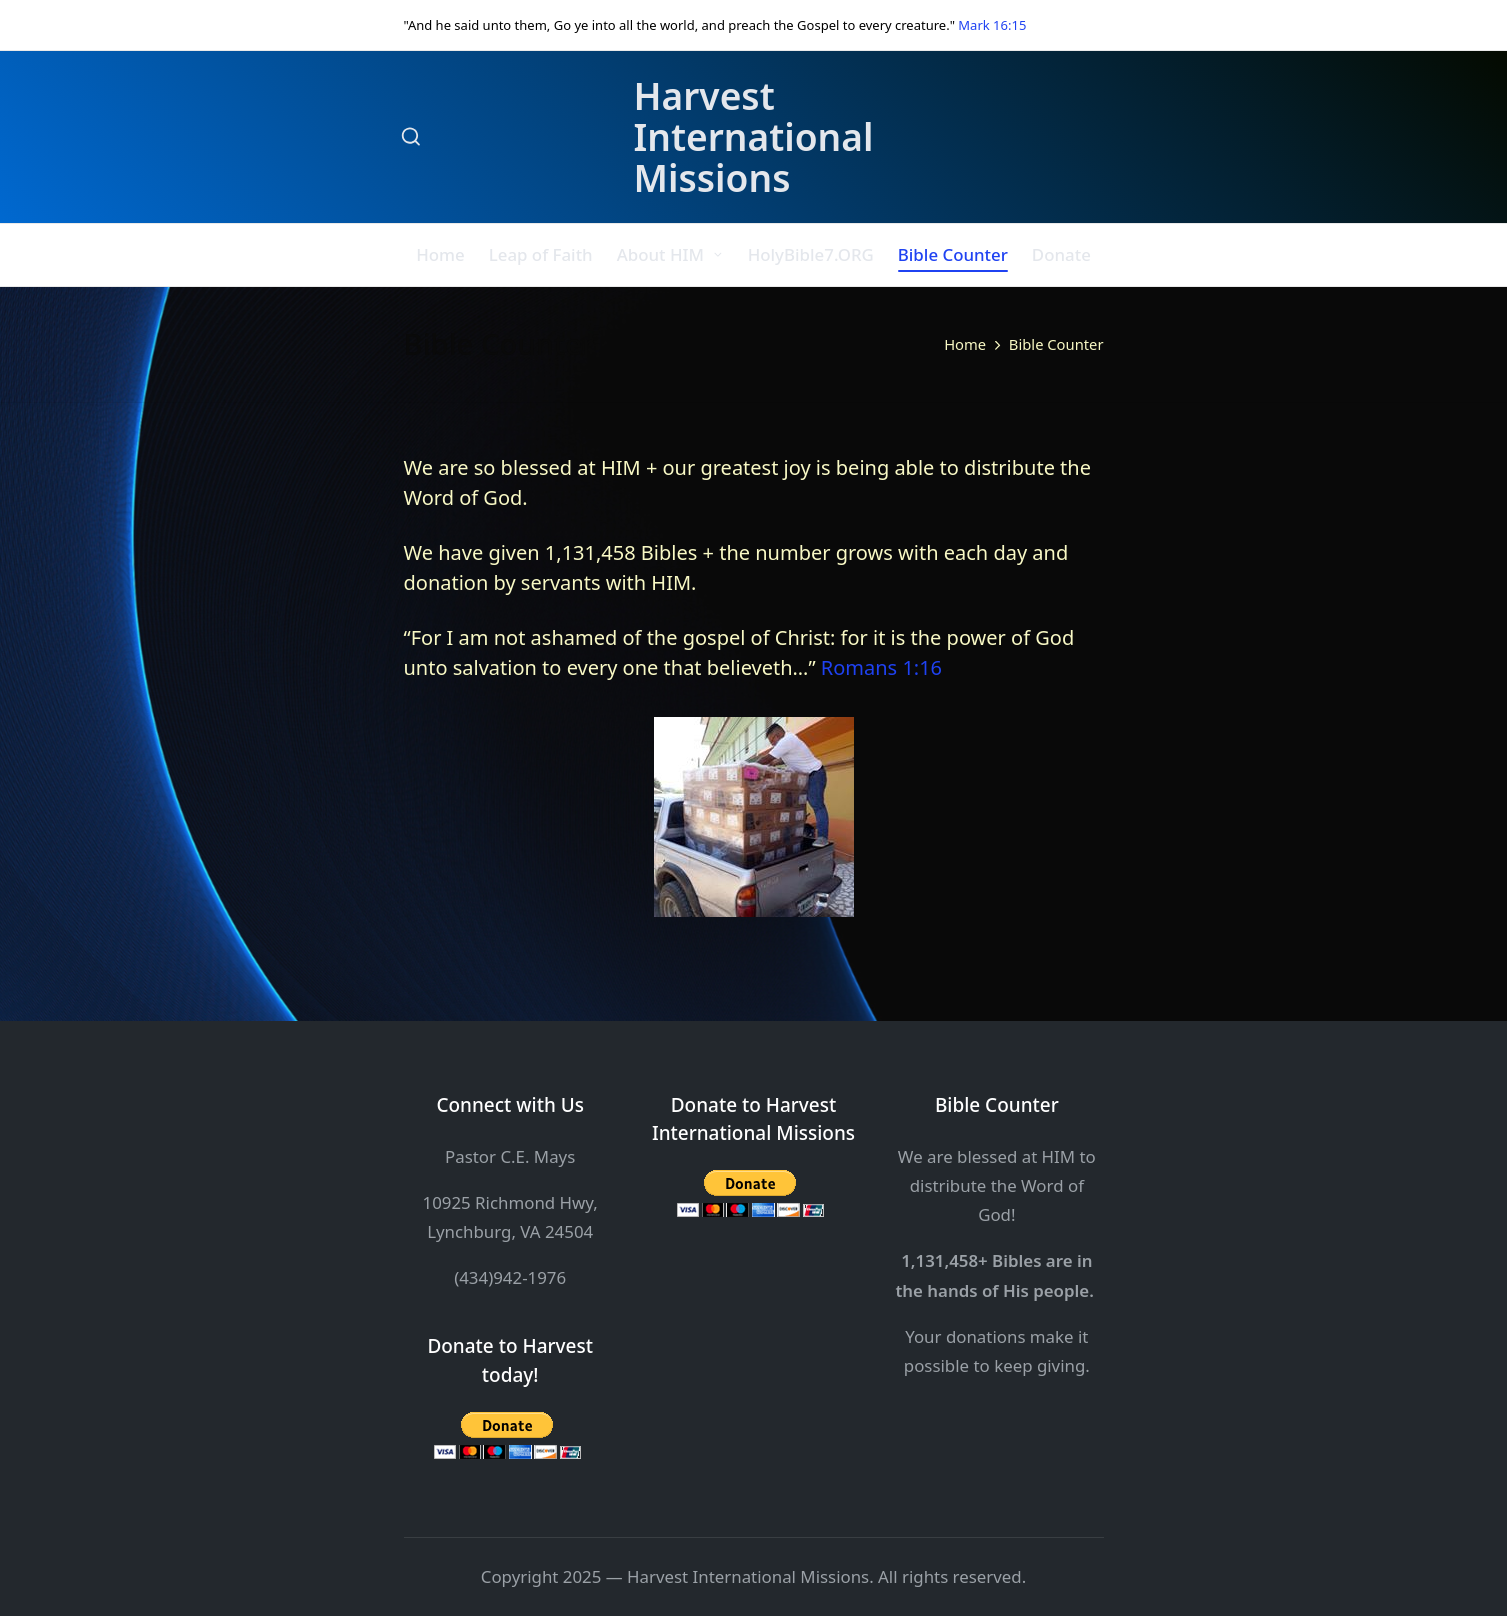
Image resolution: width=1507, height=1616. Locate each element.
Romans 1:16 (881, 667)
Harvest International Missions (753, 137)
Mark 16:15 (992, 25)
